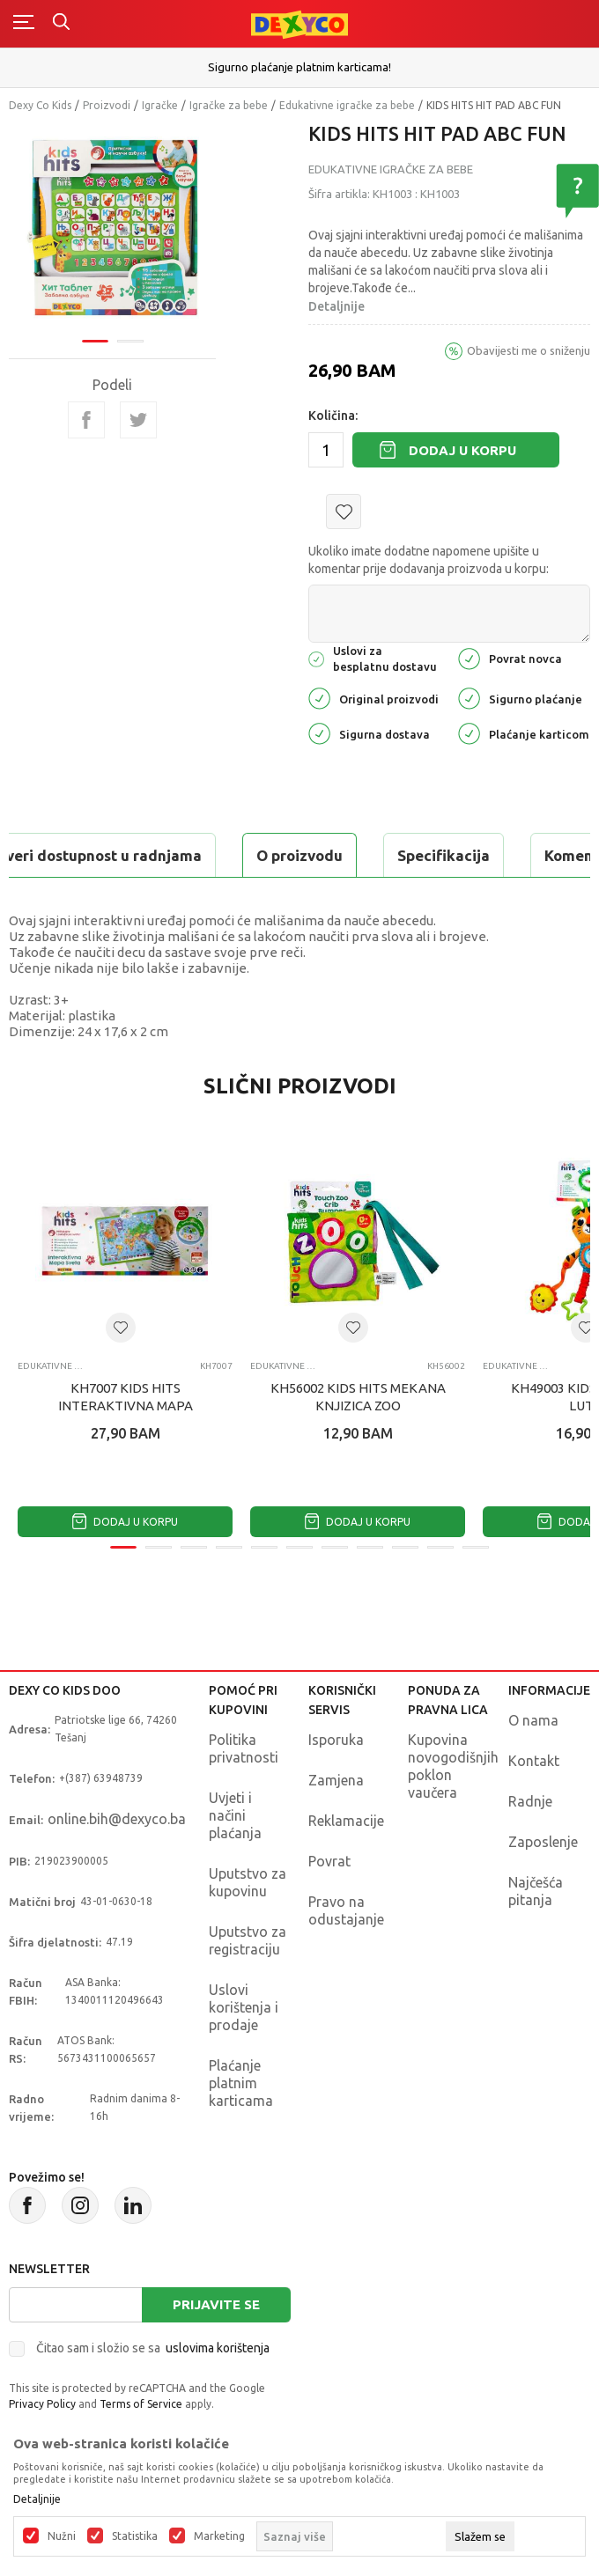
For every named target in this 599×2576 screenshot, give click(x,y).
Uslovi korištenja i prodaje (243, 2007)
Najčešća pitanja (535, 1891)
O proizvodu (299, 855)
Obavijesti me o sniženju (528, 350)
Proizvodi (106, 105)
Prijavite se (216, 2304)
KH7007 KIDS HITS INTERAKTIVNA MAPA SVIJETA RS (125, 1405)
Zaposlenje (543, 1842)
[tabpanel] (112, 227)
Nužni (62, 2536)
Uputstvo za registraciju (247, 1940)
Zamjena (336, 1780)
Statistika (135, 2536)
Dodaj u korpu (462, 450)
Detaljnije (336, 306)
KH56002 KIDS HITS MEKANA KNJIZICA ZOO (358, 1396)
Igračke (160, 105)
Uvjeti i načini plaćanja (235, 1815)
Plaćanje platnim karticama (241, 2083)
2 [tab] (130, 341)
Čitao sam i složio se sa (153, 2348)
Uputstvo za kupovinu (247, 1882)
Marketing (219, 2536)
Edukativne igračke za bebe (347, 105)
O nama (533, 1720)
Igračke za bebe (228, 105)
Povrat (329, 1861)
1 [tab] (95, 341)
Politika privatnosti (243, 1748)
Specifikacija (443, 855)
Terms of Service (141, 2404)
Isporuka (336, 1740)
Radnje (530, 1801)
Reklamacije (346, 1821)
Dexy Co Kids (40, 105)
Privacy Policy (42, 2404)
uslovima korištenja (218, 2348)
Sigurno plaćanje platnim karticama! (299, 67)
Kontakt (533, 1761)
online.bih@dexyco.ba (117, 1819)
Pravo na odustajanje (346, 1910)
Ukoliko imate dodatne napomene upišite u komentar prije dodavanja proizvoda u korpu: (428, 560)
